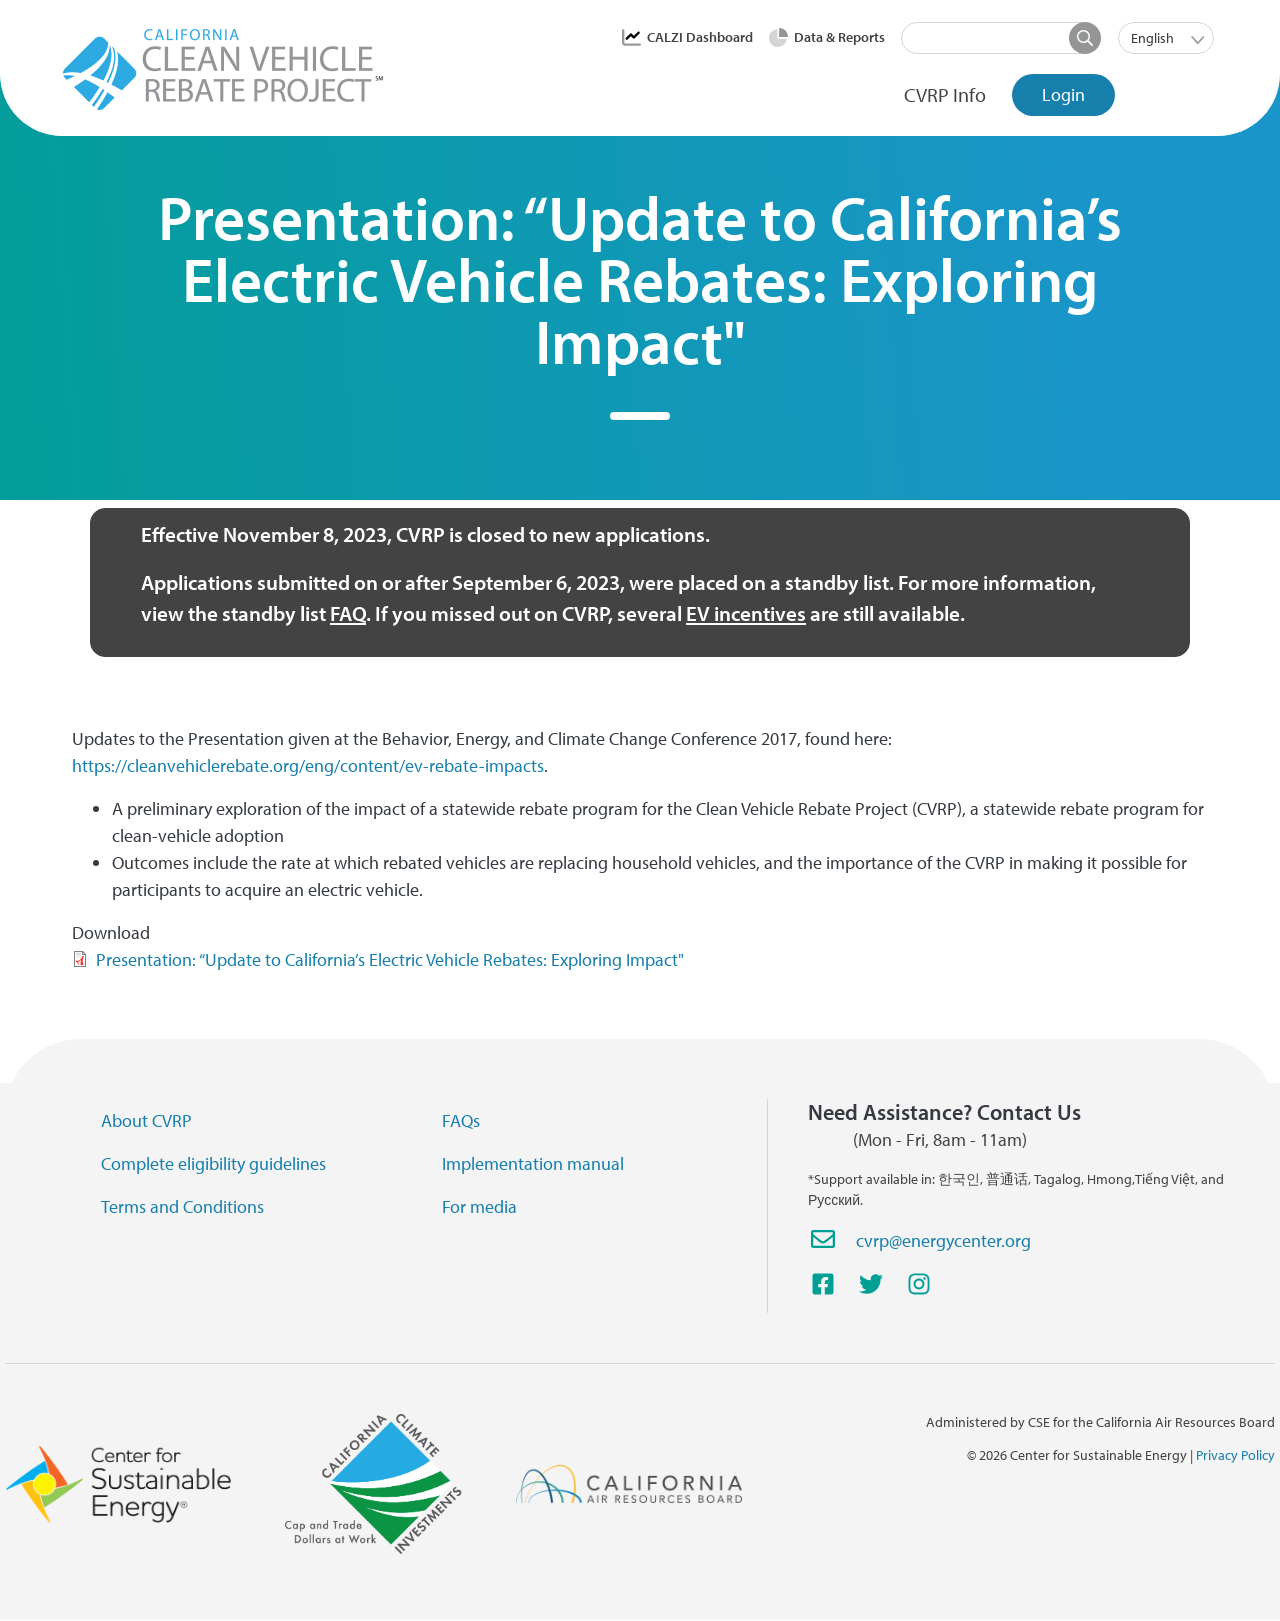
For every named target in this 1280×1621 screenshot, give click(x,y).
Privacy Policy (1235, 1455)
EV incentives (746, 613)
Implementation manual (533, 1163)
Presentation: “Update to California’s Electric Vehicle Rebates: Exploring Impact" (390, 959)
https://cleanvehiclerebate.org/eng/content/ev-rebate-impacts (308, 765)
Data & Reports (839, 37)
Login (1063, 94)
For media (479, 1206)
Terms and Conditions (182, 1206)
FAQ (348, 613)
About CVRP (146, 1120)
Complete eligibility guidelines (213, 1163)
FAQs (461, 1120)
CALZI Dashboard (700, 37)
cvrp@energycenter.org (943, 1240)
